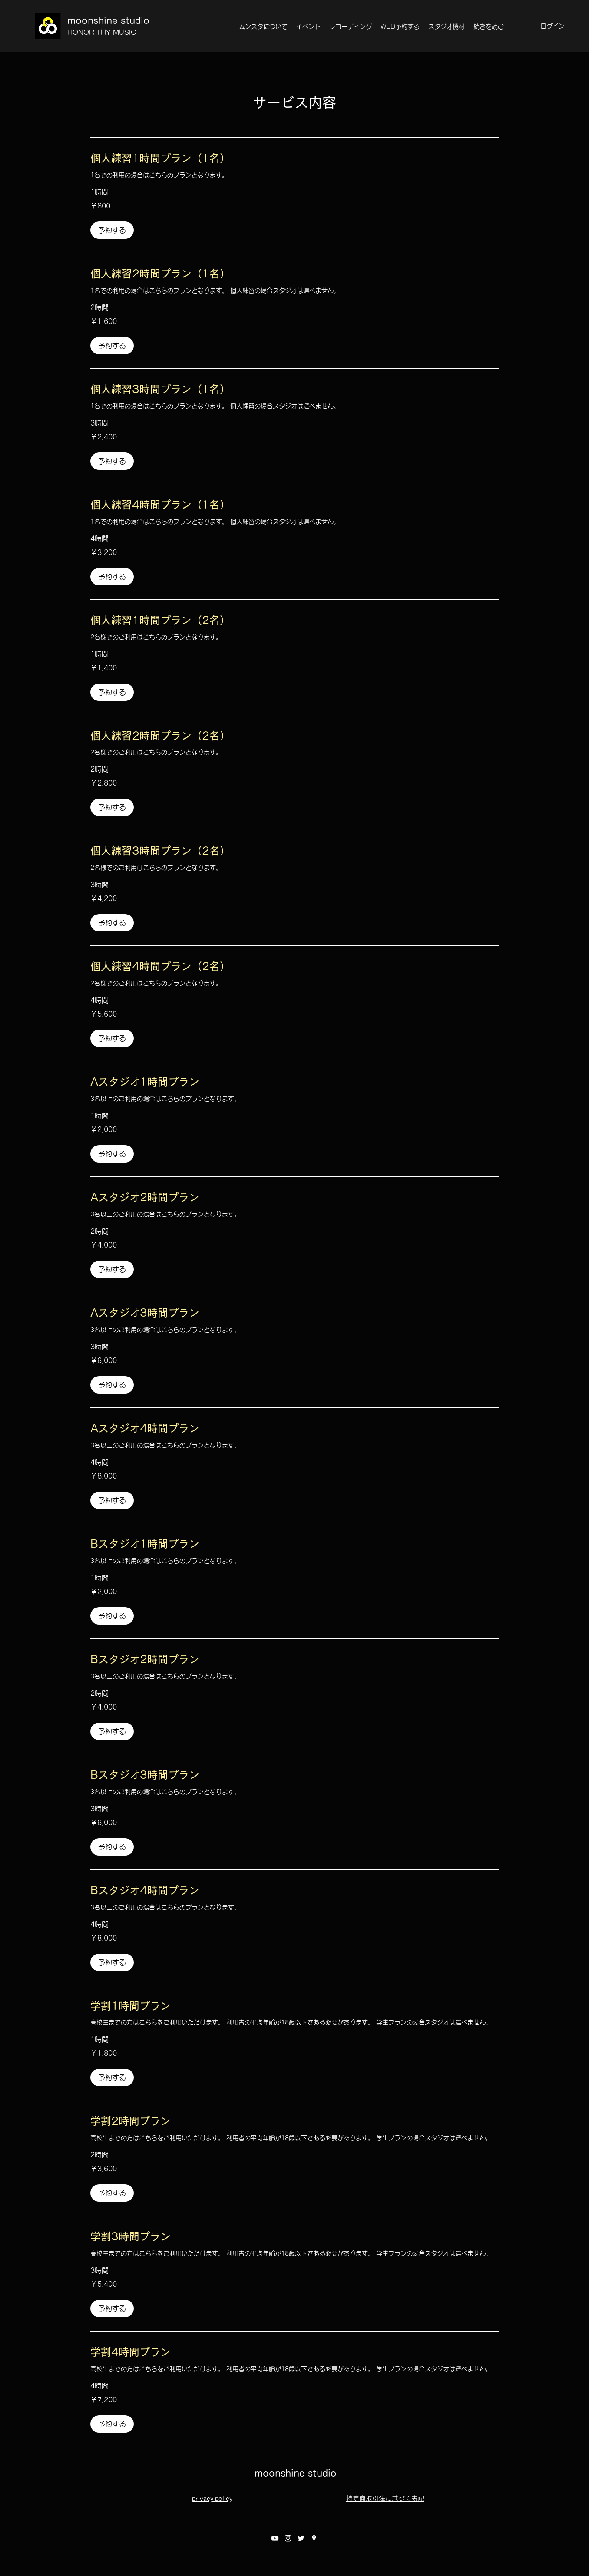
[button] (112, 230)
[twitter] (301, 2538)
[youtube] (275, 2538)
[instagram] (288, 2538)
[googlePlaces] (314, 2538)
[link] (294, 158)
